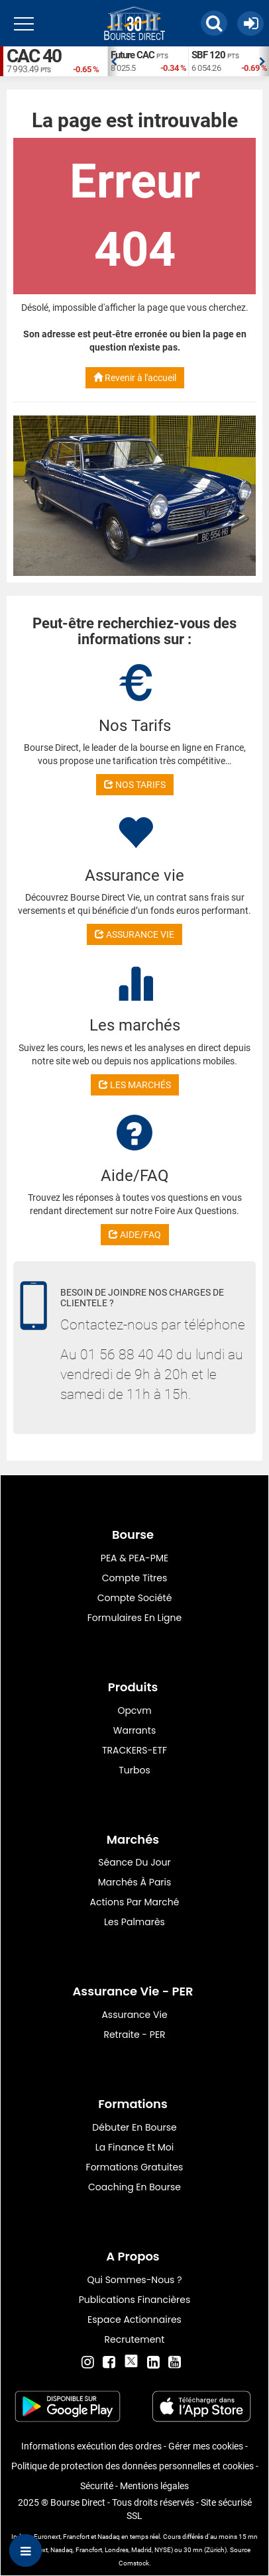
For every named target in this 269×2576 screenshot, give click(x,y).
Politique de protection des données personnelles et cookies (132, 2466)
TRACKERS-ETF (134, 1750)
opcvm (134, 1710)
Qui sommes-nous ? (134, 2279)
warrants (134, 1730)
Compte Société (134, 1597)
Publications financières (135, 2299)
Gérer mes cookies (205, 2446)
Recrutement (135, 2339)
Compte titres (135, 1578)
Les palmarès (134, 1922)
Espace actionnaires (134, 2319)
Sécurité (96, 2486)
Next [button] (262, 61)
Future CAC (132, 55)
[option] (147, 61)
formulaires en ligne (134, 1617)
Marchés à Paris (135, 1882)
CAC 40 (34, 56)
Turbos (134, 1770)
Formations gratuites (135, 2167)
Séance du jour (134, 1862)
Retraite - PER (134, 2034)
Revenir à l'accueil (134, 377)
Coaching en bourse (134, 2187)
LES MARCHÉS (135, 1085)
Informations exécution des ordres (91, 2446)
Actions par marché (135, 1902)
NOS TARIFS (135, 784)
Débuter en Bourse (134, 2127)
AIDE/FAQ (135, 1234)
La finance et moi (134, 2147)
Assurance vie (134, 2014)
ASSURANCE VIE (134, 934)
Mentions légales (154, 2486)
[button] (214, 23)
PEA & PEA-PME (134, 1558)
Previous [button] (114, 61)
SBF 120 (208, 55)
